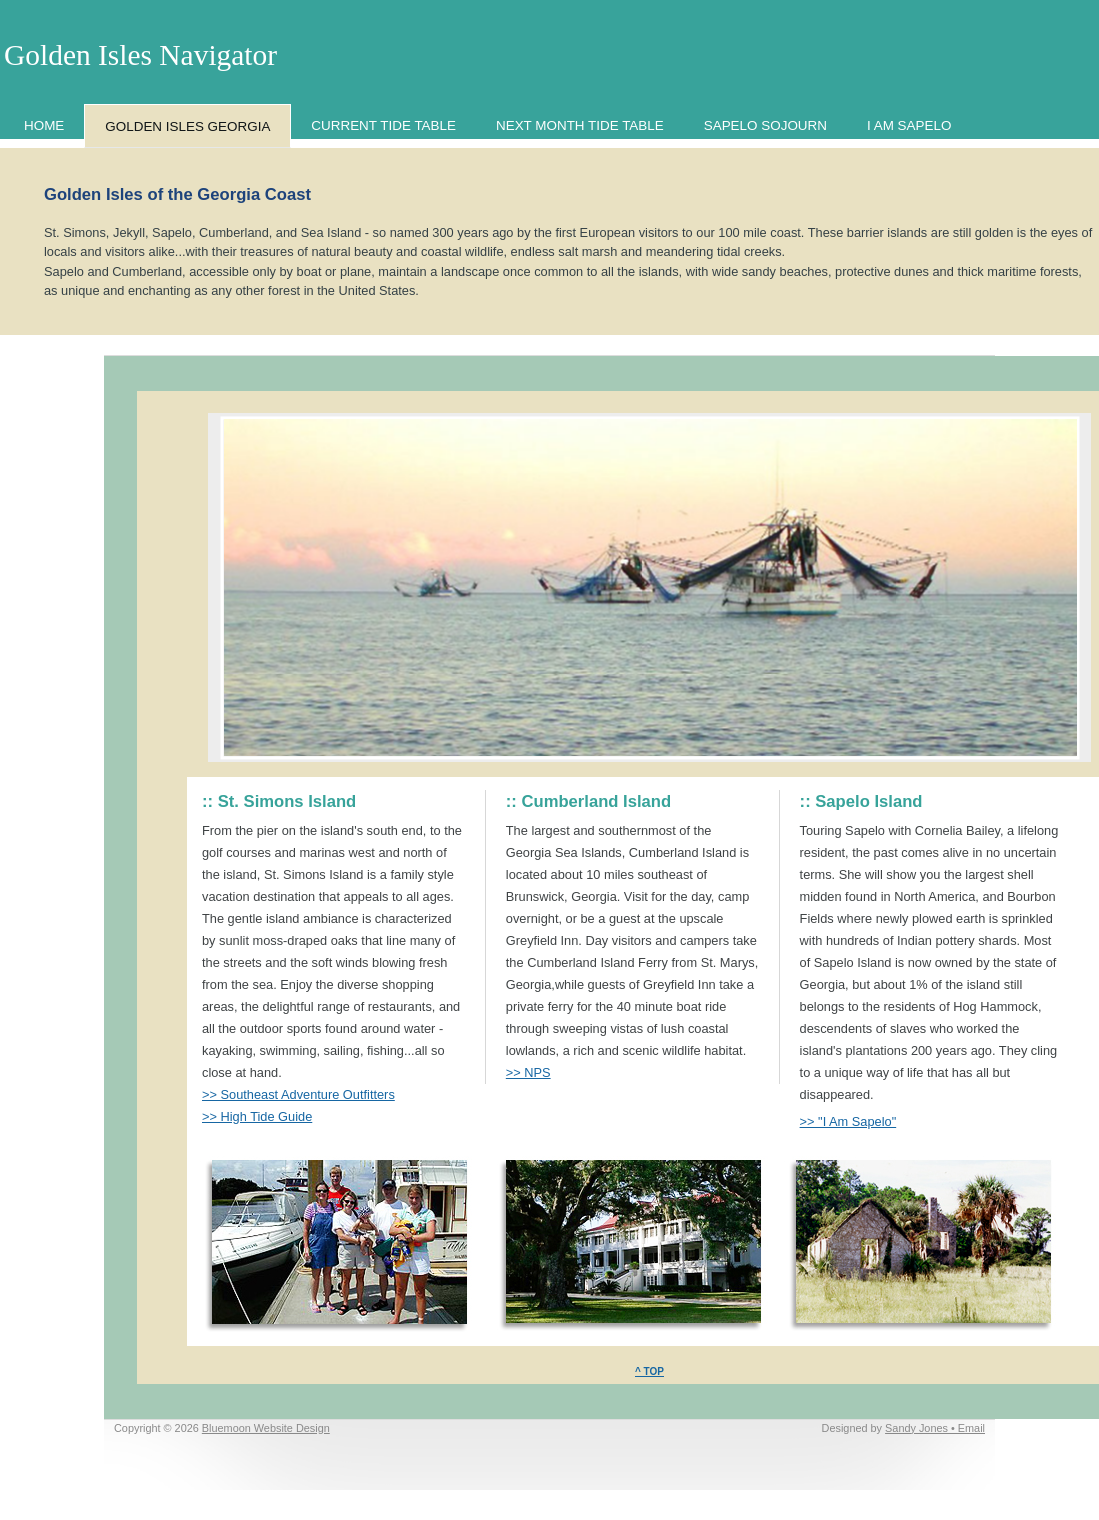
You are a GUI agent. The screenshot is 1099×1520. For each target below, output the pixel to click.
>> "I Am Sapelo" (848, 1121)
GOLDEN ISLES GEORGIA (187, 126)
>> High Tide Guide (257, 1116)
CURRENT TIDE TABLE (383, 125)
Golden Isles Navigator (140, 55)
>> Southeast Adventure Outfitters (298, 1094)
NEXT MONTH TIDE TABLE (580, 125)
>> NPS (528, 1072)
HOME (44, 125)
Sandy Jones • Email (935, 1428)
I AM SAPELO (909, 125)
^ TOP (649, 1371)
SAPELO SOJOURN (765, 125)
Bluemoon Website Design (266, 1428)
